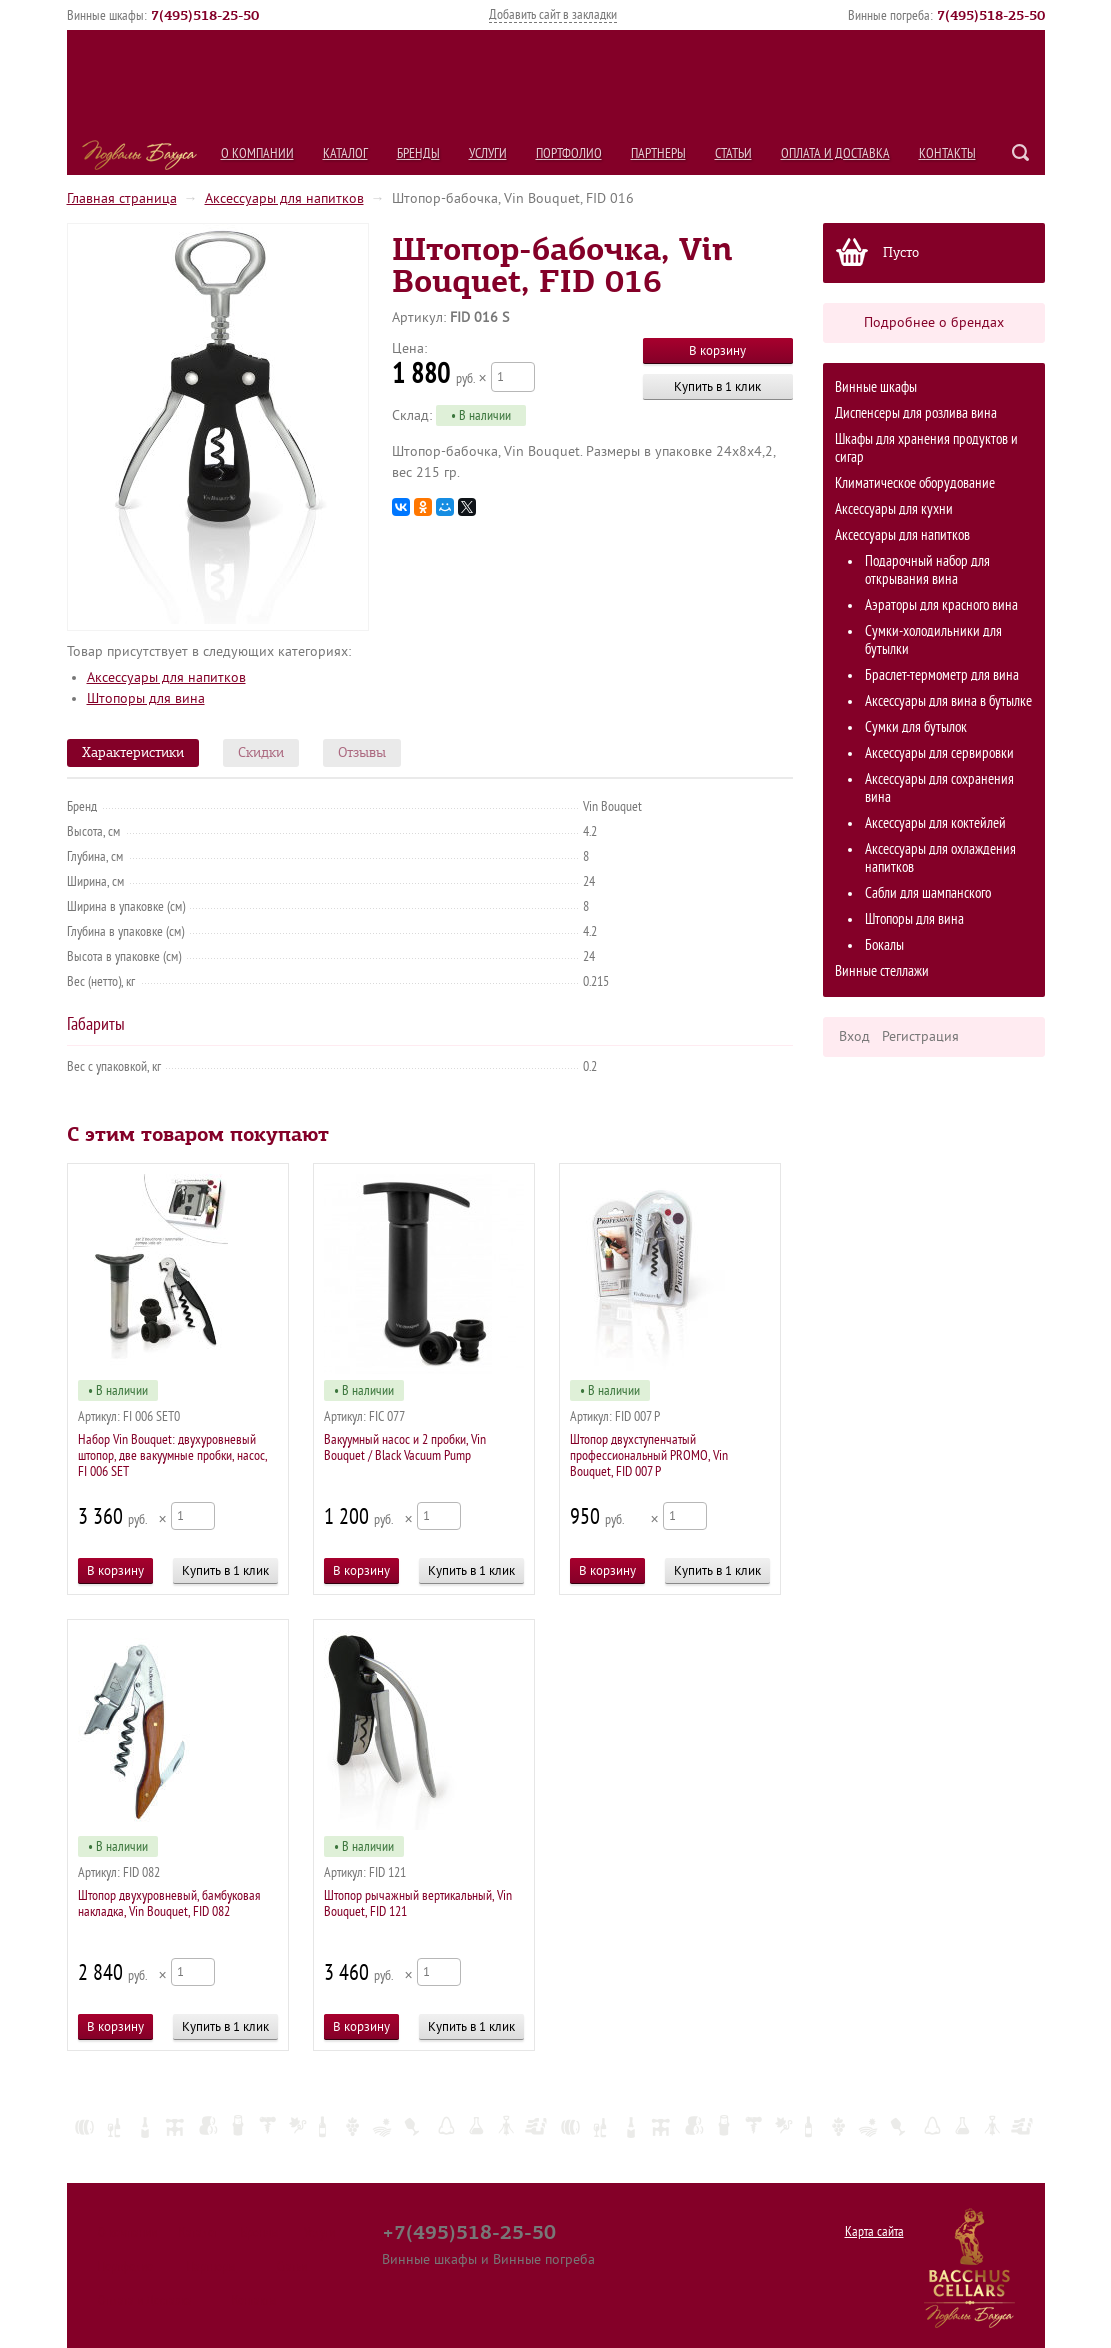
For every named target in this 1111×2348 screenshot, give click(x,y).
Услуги (488, 153)
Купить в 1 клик (717, 386)
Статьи (733, 153)
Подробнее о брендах (934, 322)
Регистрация (920, 1036)
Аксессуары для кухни (894, 509)
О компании (257, 153)
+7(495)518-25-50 (469, 2232)
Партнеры (658, 153)
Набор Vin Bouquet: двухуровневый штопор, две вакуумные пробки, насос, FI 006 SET (172, 1455)
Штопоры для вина (914, 919)
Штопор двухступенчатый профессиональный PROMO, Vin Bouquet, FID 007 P (649, 1455)
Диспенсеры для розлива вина (916, 413)
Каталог (345, 153)
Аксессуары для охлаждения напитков (940, 858)
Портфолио (569, 153)
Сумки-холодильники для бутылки (933, 640)
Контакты (947, 153)
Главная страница (122, 198)
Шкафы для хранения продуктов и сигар (926, 448)
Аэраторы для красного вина (941, 605)
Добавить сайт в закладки (553, 14)
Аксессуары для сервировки (939, 753)
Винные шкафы (876, 387)
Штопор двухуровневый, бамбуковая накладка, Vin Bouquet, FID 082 (169, 1903)
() (205, 15)
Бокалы (884, 945)
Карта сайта (874, 2231)
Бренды (418, 153)
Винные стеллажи (882, 971)
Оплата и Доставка (835, 153)
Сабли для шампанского (928, 893)
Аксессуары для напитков (284, 198)
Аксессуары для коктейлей (935, 823)
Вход (854, 1036)
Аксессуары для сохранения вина (939, 788)
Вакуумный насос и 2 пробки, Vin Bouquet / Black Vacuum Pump (405, 1447)
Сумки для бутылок (916, 727)
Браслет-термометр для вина (942, 675)
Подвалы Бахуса (139, 155)
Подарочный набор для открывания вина (927, 570)
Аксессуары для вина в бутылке (948, 701)
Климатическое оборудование (915, 483)
